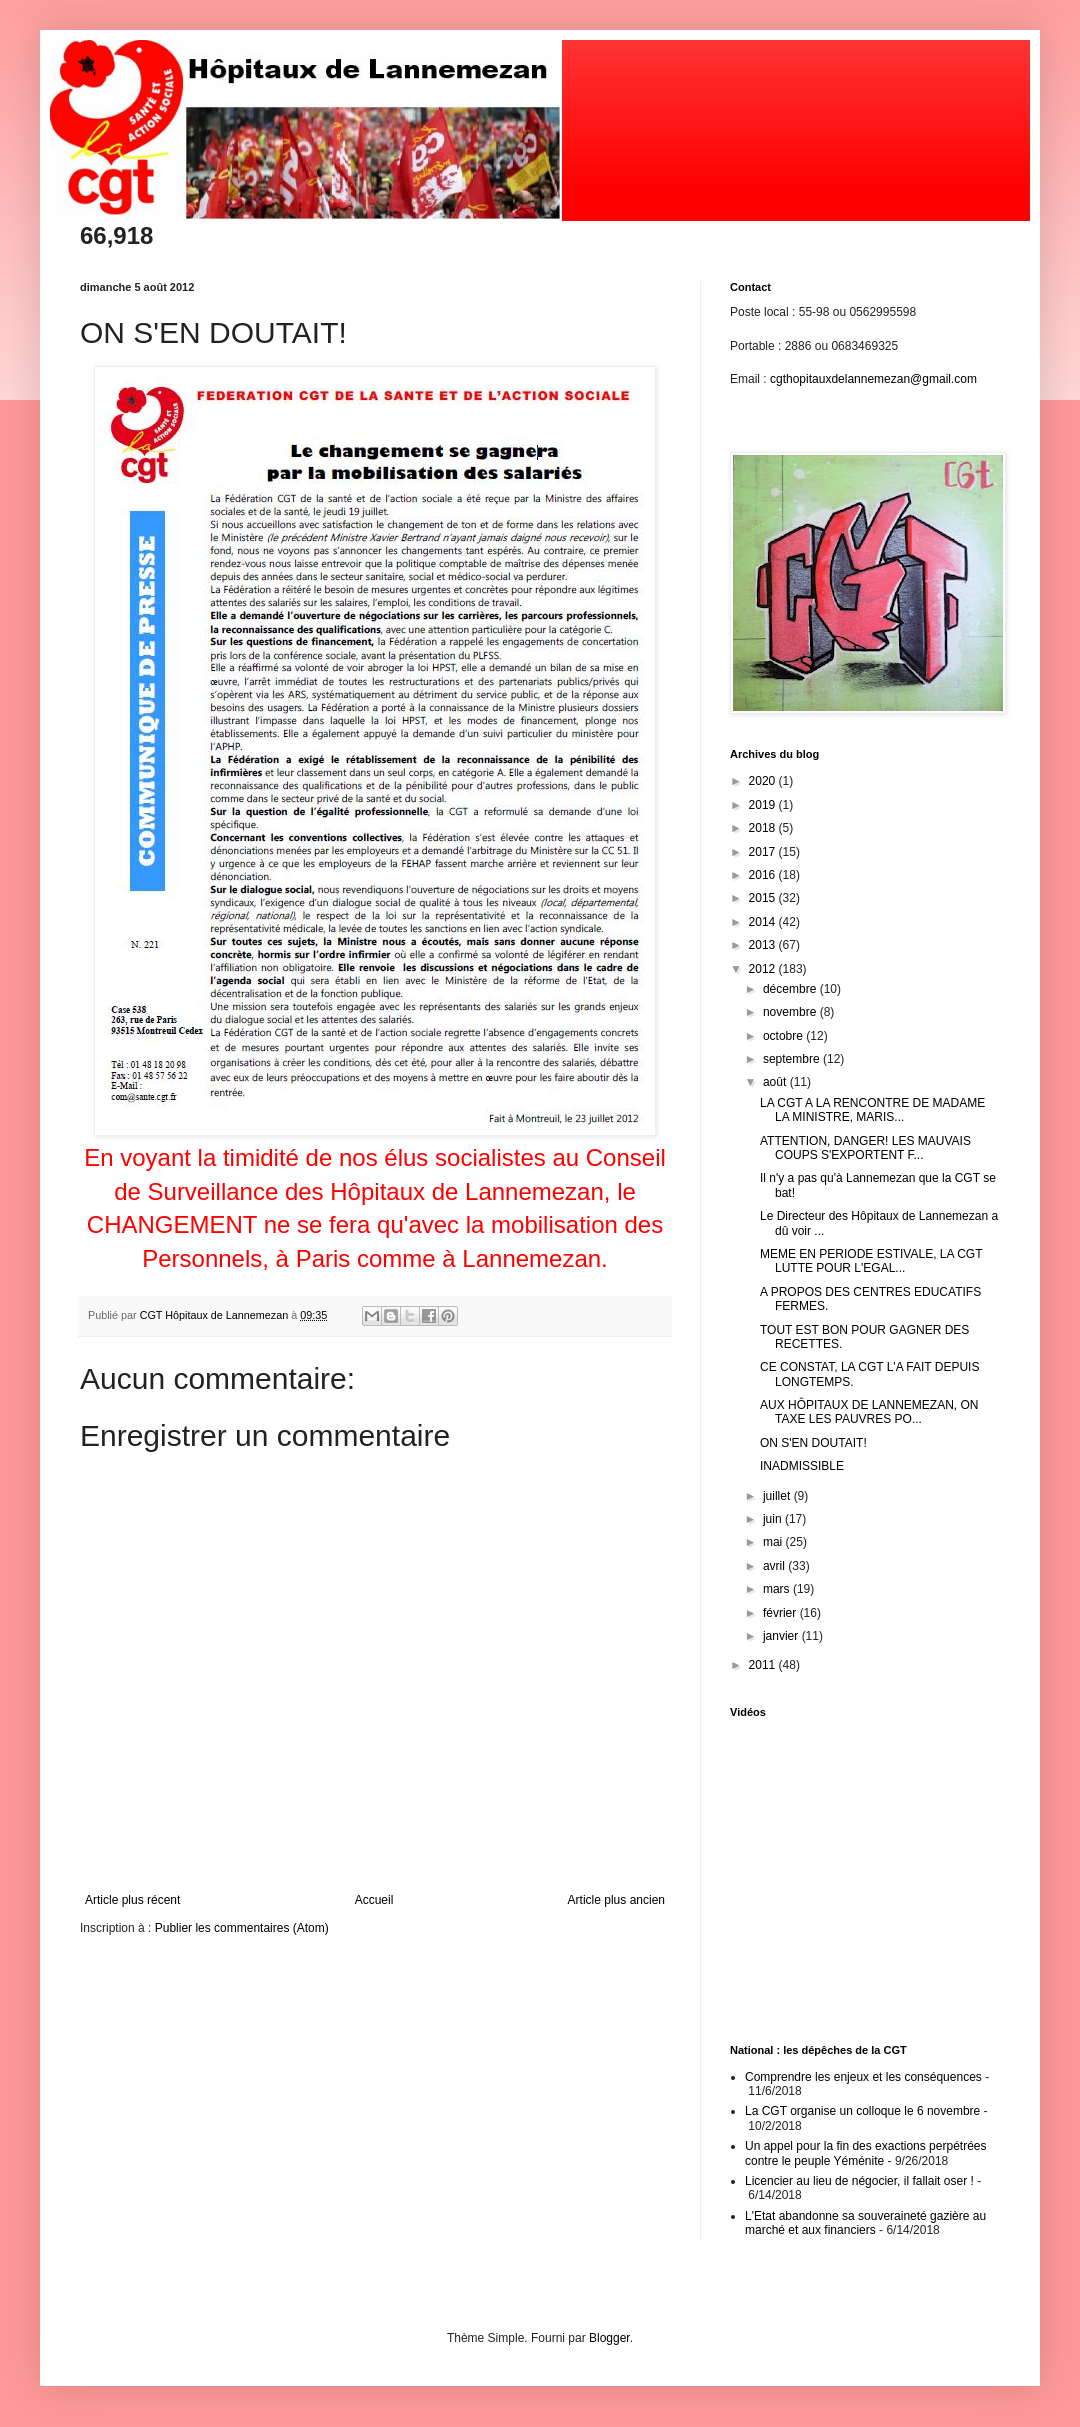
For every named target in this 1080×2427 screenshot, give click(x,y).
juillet (778, 1496)
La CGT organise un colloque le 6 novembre (862, 2111)
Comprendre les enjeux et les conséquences (863, 2077)
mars (778, 1589)
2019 (764, 805)
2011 (764, 1665)
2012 (764, 969)
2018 (764, 828)
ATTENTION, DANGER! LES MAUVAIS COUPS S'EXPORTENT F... (865, 1148)
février (781, 1613)
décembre (791, 989)
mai (774, 1542)
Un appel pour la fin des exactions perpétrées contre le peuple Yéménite (865, 2153)
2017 (764, 852)
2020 (764, 781)
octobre (784, 1036)
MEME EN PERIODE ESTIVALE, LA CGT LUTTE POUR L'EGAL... (871, 1261)
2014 (764, 922)
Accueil (374, 1900)
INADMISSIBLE (802, 1466)
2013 (764, 945)
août (776, 1082)
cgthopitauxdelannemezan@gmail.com (873, 379)
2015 (764, 898)
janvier (782, 1636)
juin (774, 1519)
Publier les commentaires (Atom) (242, 1928)
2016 (764, 875)
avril (775, 1566)
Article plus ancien (616, 1900)
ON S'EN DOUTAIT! (813, 1443)
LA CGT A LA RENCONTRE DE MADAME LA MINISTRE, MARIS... (872, 1110)
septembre (793, 1059)
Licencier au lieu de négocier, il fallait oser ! (859, 2181)
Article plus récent (132, 1900)
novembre (791, 1012)
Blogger (609, 2338)
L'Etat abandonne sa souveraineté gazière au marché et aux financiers (865, 2223)
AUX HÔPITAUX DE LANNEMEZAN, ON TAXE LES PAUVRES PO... (869, 1412)
